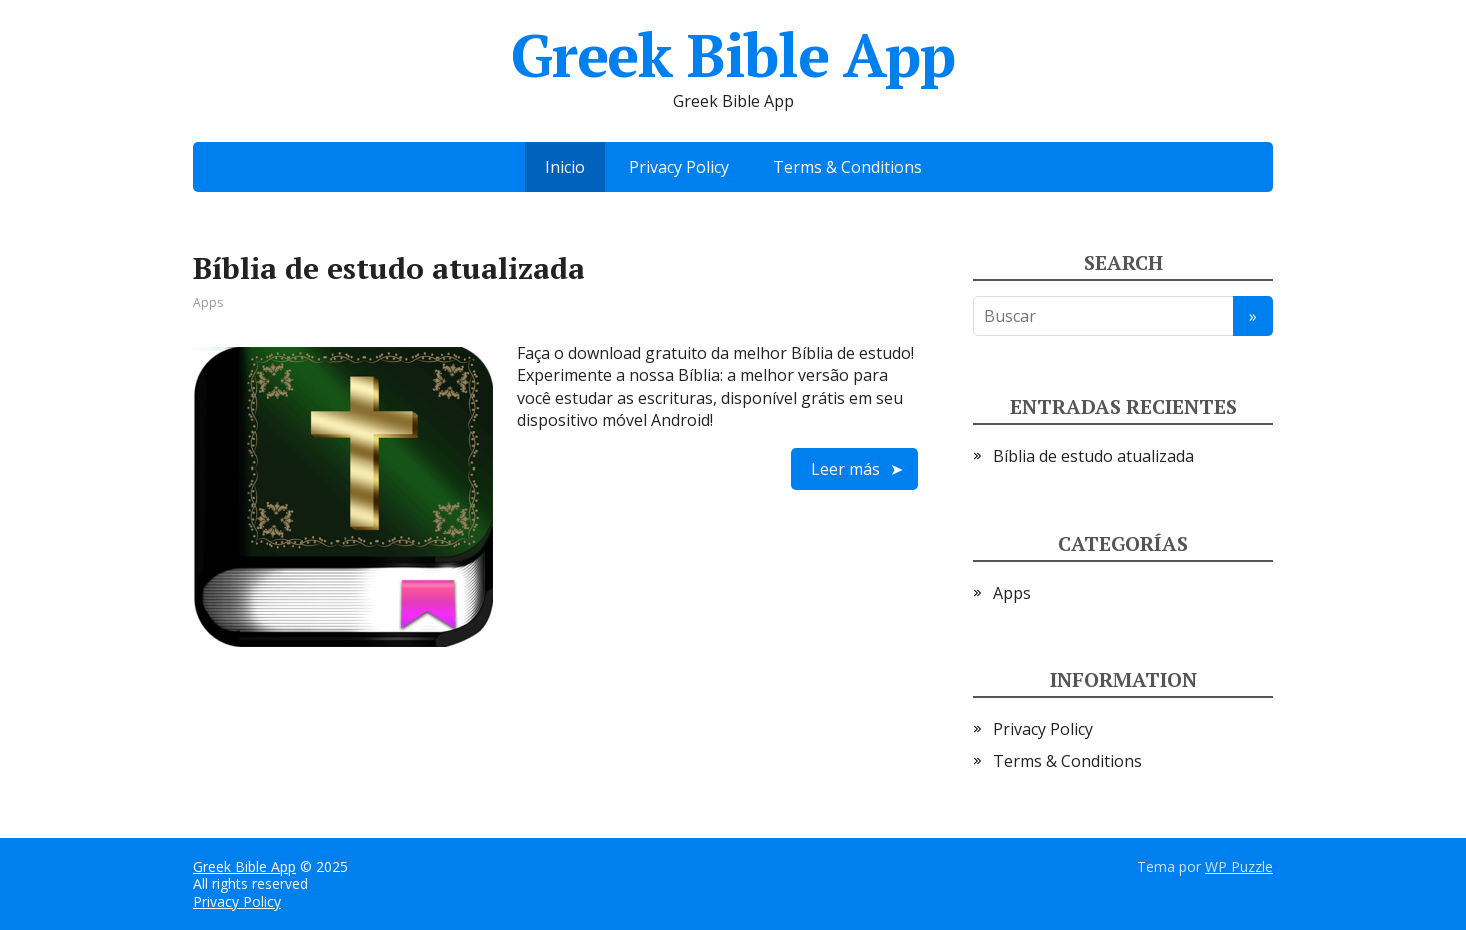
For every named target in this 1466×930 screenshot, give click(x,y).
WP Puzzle (1239, 866)
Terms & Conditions (847, 167)
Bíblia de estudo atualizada (389, 268)
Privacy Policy (679, 167)
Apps (208, 302)
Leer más (845, 469)
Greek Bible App (244, 866)
